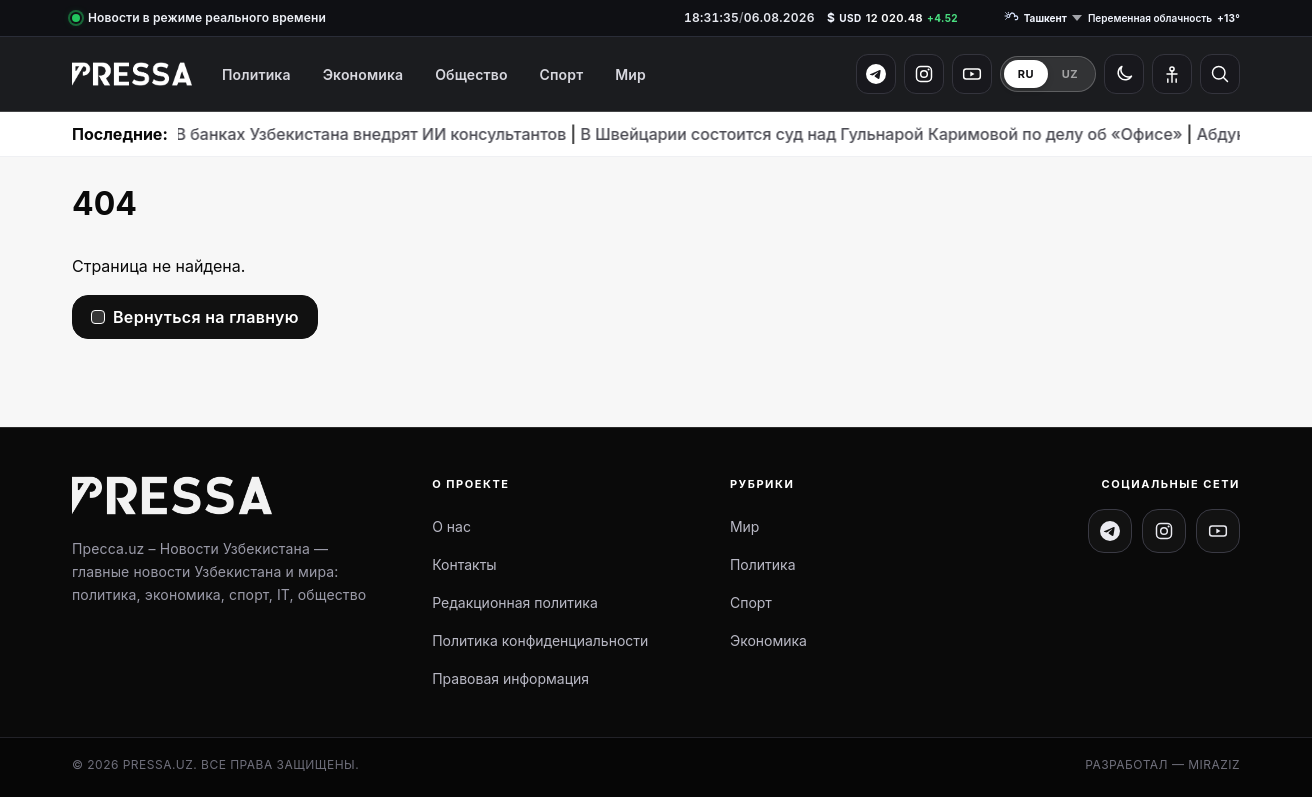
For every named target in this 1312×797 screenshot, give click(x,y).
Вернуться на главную (206, 317)
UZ (1070, 74)
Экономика (363, 74)
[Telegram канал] (1110, 531)
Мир (630, 74)
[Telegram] (876, 74)
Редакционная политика (515, 602)
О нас (451, 526)
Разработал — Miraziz (1162, 764)
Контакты (464, 564)
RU (1026, 74)
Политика (256, 74)
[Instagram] (924, 74)
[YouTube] (972, 74)
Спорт (562, 74)
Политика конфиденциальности (540, 640)
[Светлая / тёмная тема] (1124, 74)
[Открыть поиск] (1220, 74)
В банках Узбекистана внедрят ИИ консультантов (312, 134)
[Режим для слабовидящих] (1172, 74)
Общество (471, 74)
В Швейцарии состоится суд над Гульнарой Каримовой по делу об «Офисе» (823, 134)
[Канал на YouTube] (1218, 531)
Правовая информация (510, 678)
